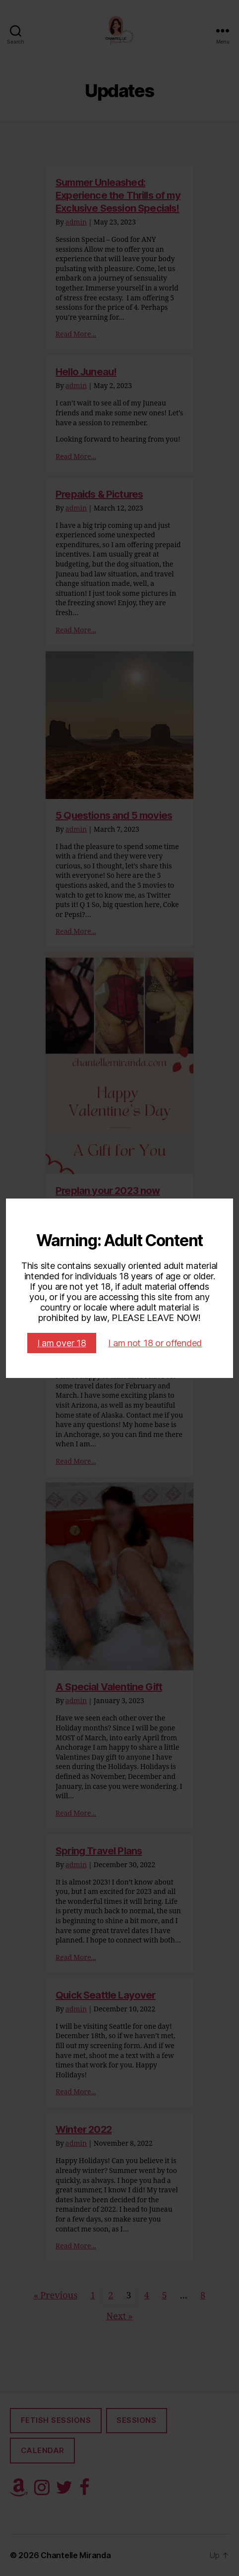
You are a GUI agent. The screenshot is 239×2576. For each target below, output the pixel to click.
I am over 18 (61, 1343)
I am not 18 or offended (155, 1343)
